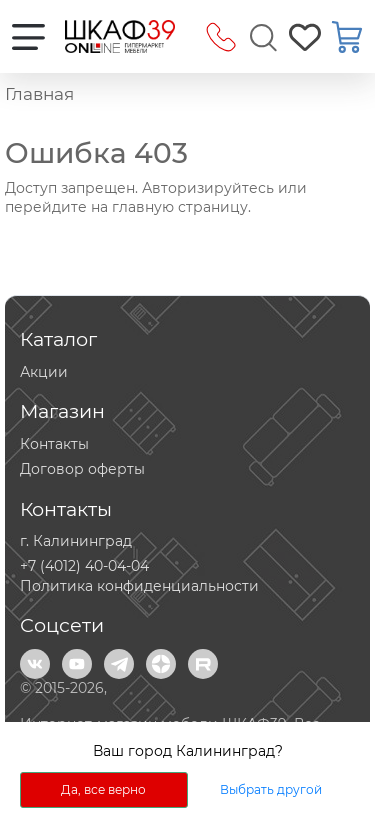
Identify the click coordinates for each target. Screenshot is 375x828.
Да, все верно (103, 789)
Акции (44, 372)
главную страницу (180, 207)
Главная (39, 94)
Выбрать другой (271, 789)
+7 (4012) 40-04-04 (84, 566)
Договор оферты (82, 469)
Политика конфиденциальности (139, 586)
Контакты (54, 444)
